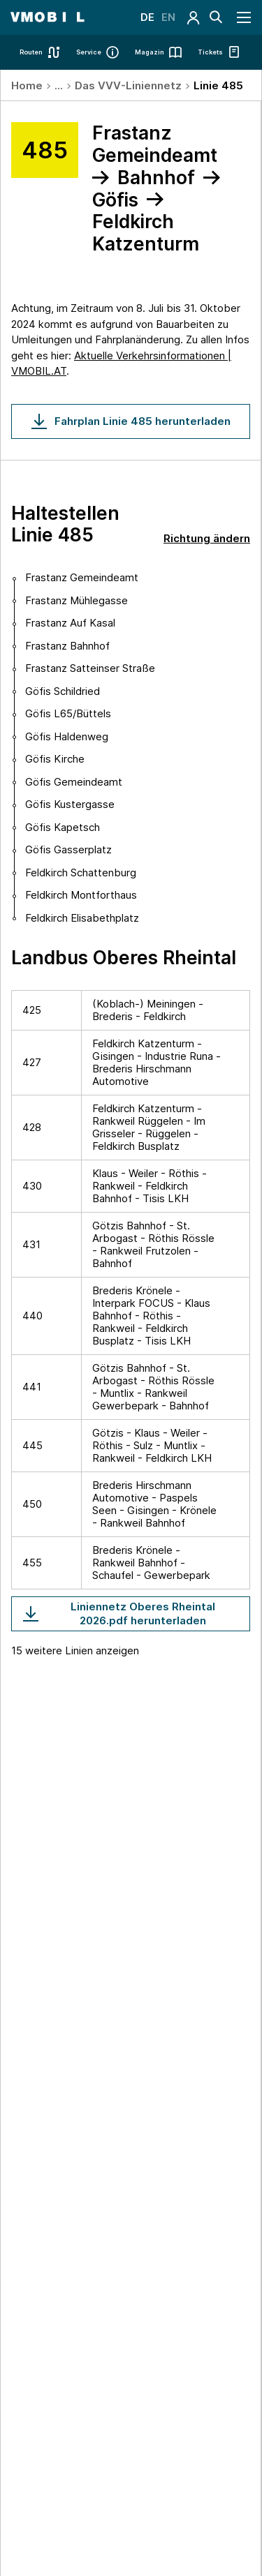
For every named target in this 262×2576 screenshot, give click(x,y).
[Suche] (216, 17)
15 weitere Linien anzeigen (75, 1650)
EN (168, 17)
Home (27, 85)
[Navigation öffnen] (244, 17)
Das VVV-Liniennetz (128, 85)
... (58, 85)
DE (147, 17)
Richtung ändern (206, 538)
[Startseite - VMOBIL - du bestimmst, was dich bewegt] (47, 17)
